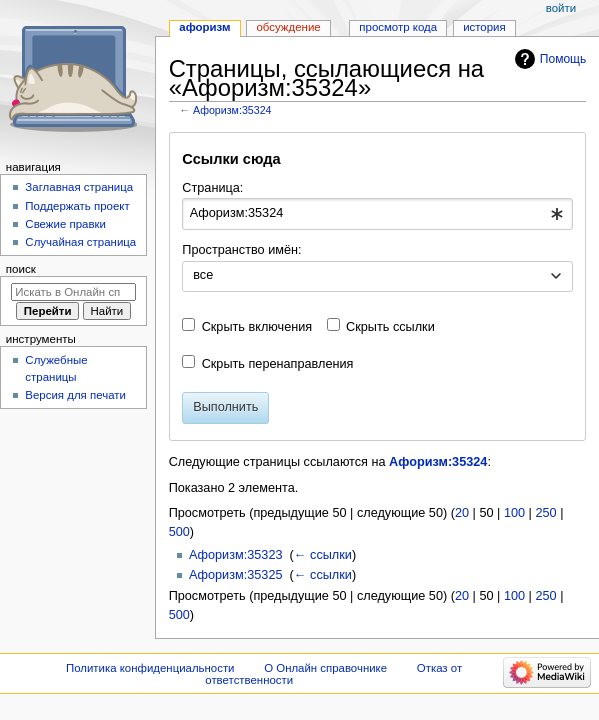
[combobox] (377, 214)
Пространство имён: (241, 250)
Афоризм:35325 (236, 575)
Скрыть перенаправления (278, 364)
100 (514, 513)
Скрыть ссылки (390, 327)
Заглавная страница (79, 187)
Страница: (212, 188)
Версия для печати (75, 395)
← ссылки (323, 555)
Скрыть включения (257, 327)
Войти (561, 8)
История (484, 27)
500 (179, 532)
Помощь (563, 59)
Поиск (21, 269)
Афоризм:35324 (232, 110)
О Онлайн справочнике (325, 668)
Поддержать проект (77, 206)
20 (462, 513)
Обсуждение (288, 27)
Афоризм (204, 27)
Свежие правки (65, 224)
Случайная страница (80, 242)
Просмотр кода (398, 27)
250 (545, 513)
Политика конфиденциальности (150, 668)
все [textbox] (203, 275)
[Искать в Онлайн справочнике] (73, 292)
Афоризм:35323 (236, 555)
